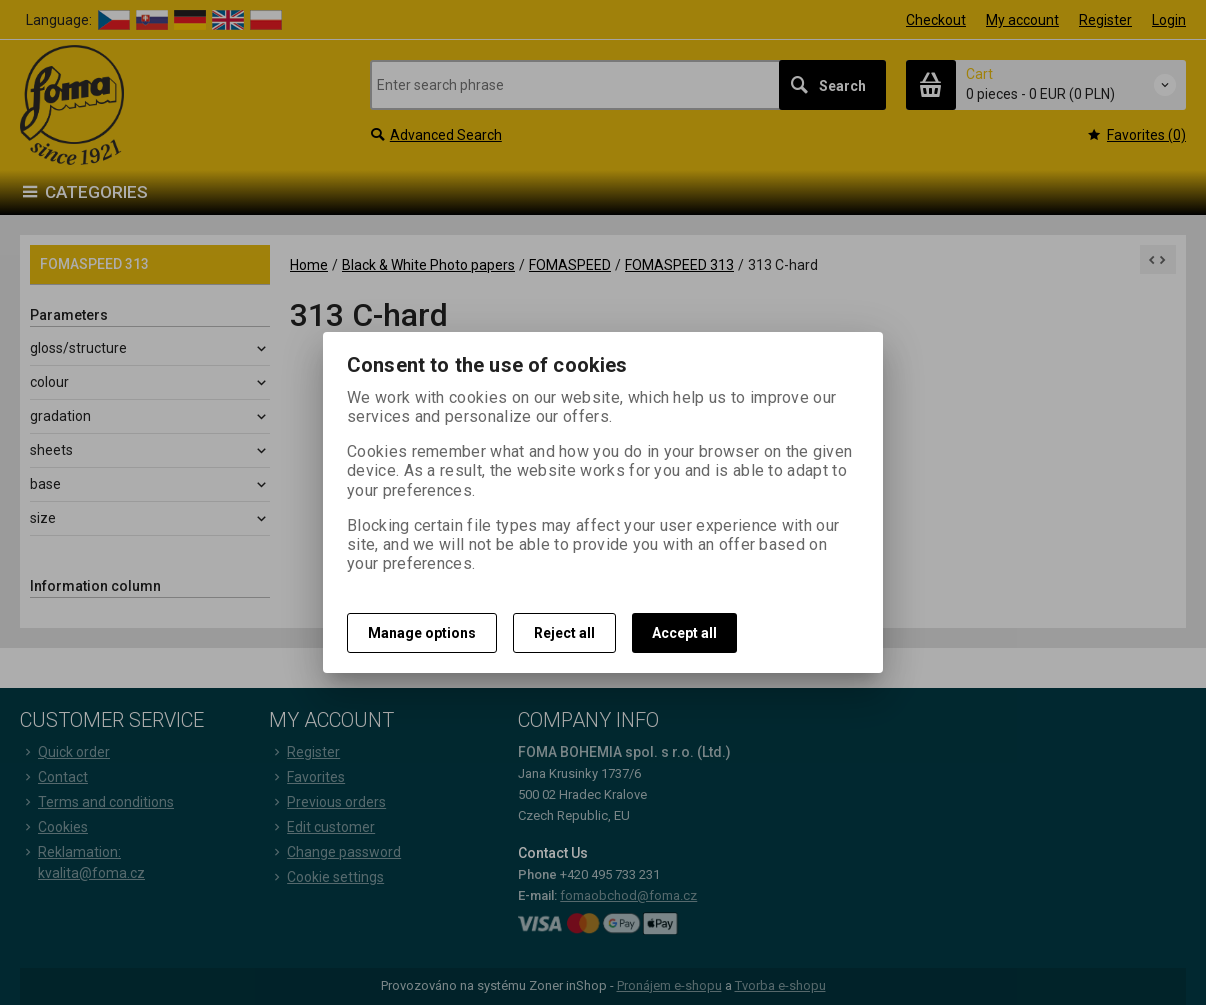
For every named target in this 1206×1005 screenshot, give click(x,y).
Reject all (564, 633)
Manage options (422, 633)
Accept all (684, 633)
